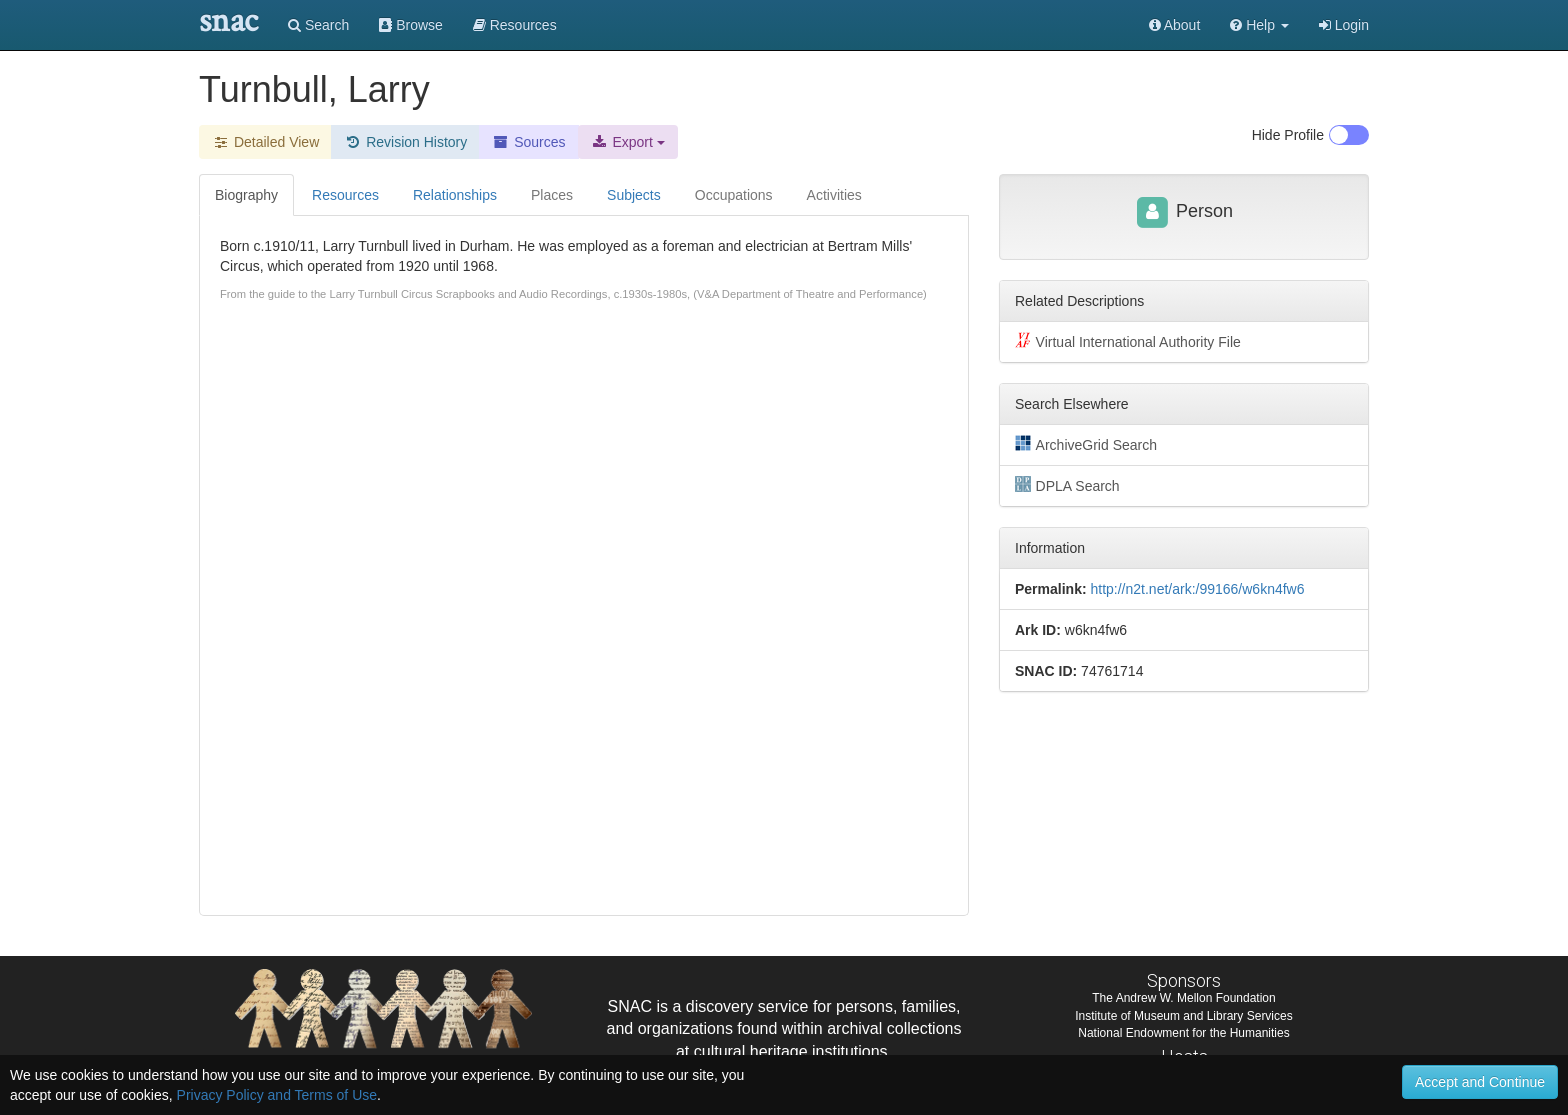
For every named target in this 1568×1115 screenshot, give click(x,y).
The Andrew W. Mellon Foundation (1183, 998)
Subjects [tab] (634, 195)
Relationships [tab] (455, 195)
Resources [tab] (345, 195)
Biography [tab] (246, 195)
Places (552, 195)
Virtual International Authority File (1128, 341)
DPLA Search (1067, 485)
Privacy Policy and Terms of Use (277, 1095)
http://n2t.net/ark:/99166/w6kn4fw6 (1197, 589)
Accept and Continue (1480, 1082)
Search (318, 25)
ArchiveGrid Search (1086, 444)
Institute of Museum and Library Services (1183, 1016)
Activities (834, 195)
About (1175, 25)
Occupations (734, 195)
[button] (1259, 25)
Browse (411, 25)
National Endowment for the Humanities (1183, 1033)
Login (1344, 25)
